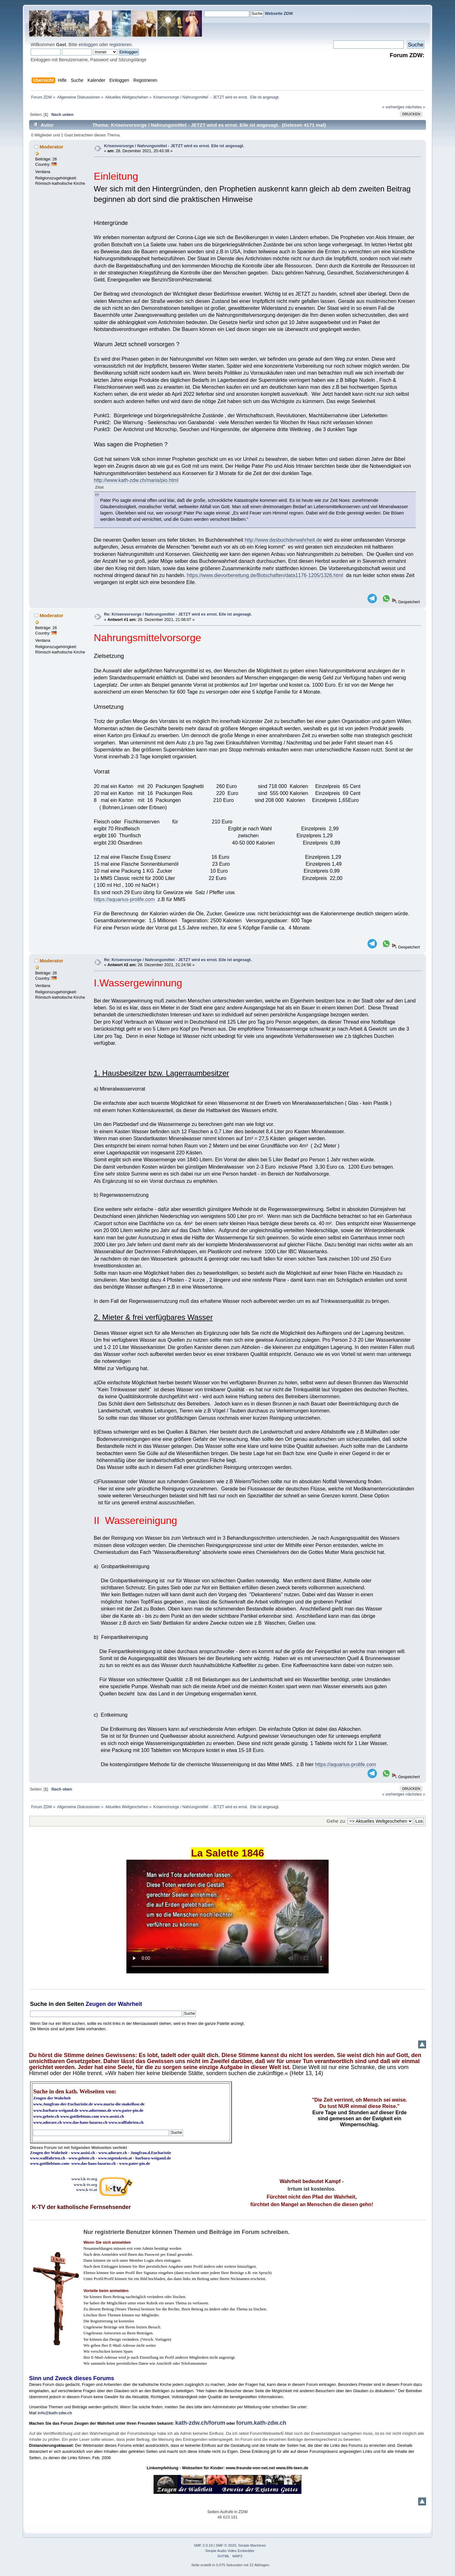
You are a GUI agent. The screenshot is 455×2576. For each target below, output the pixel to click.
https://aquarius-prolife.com (124, 899)
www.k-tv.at (86, 2189)
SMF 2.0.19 (203, 2545)
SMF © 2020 (226, 2545)
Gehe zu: (336, 1821)
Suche (38, 2004)
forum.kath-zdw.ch (261, 2423)
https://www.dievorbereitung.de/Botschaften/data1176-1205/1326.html (265, 575)
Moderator (51, 146)
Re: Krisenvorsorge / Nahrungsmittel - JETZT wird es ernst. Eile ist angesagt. (178, 614)
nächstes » (415, 107)
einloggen (88, 44)
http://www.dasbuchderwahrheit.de (283, 540)
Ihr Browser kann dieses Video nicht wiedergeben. (227, 1916)
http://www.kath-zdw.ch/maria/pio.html (136, 480)
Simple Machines (252, 2545)
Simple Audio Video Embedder (230, 2551)
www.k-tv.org (85, 2184)
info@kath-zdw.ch (55, 2412)
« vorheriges (393, 107)
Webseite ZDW (279, 13)
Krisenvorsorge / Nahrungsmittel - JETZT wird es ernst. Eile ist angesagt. (174, 145)
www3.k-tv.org (84, 2178)
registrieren (120, 44)
